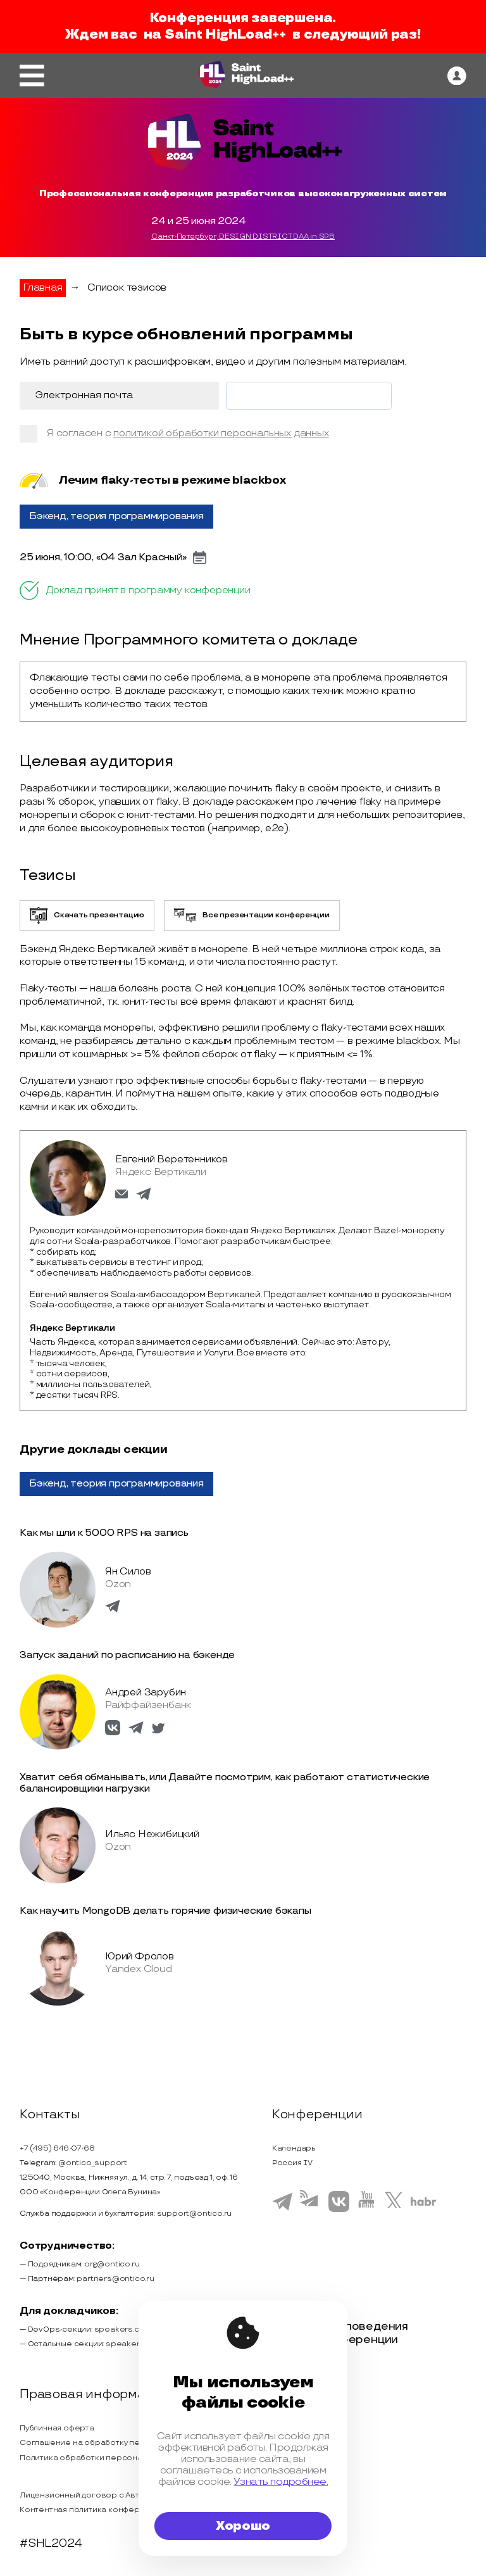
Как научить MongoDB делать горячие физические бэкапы (165, 1911)
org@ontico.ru (111, 2264)
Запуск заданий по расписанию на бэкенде (127, 1655)
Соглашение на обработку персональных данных (119, 2443)
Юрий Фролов (139, 1957)
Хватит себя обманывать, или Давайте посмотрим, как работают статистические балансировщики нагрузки (225, 1783)
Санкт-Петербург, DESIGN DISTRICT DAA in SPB (243, 236)
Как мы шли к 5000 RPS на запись (104, 1533)
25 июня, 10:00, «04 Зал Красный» (103, 557)
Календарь (294, 2148)
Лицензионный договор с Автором (90, 2495)
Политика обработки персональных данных (107, 2458)
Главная (43, 288)
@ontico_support (92, 2163)
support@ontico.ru (194, 2213)
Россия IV (292, 2163)
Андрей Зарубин (145, 1693)
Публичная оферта (57, 2428)
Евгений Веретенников (171, 1159)
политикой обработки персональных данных (220, 433)
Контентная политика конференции (92, 2510)
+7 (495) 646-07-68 (57, 2148)
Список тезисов (126, 288)
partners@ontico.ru (115, 2279)
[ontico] (456, 75)
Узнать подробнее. (281, 2481)
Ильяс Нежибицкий (152, 1834)
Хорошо (243, 2526)
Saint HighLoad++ (225, 34)
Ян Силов (128, 1572)
